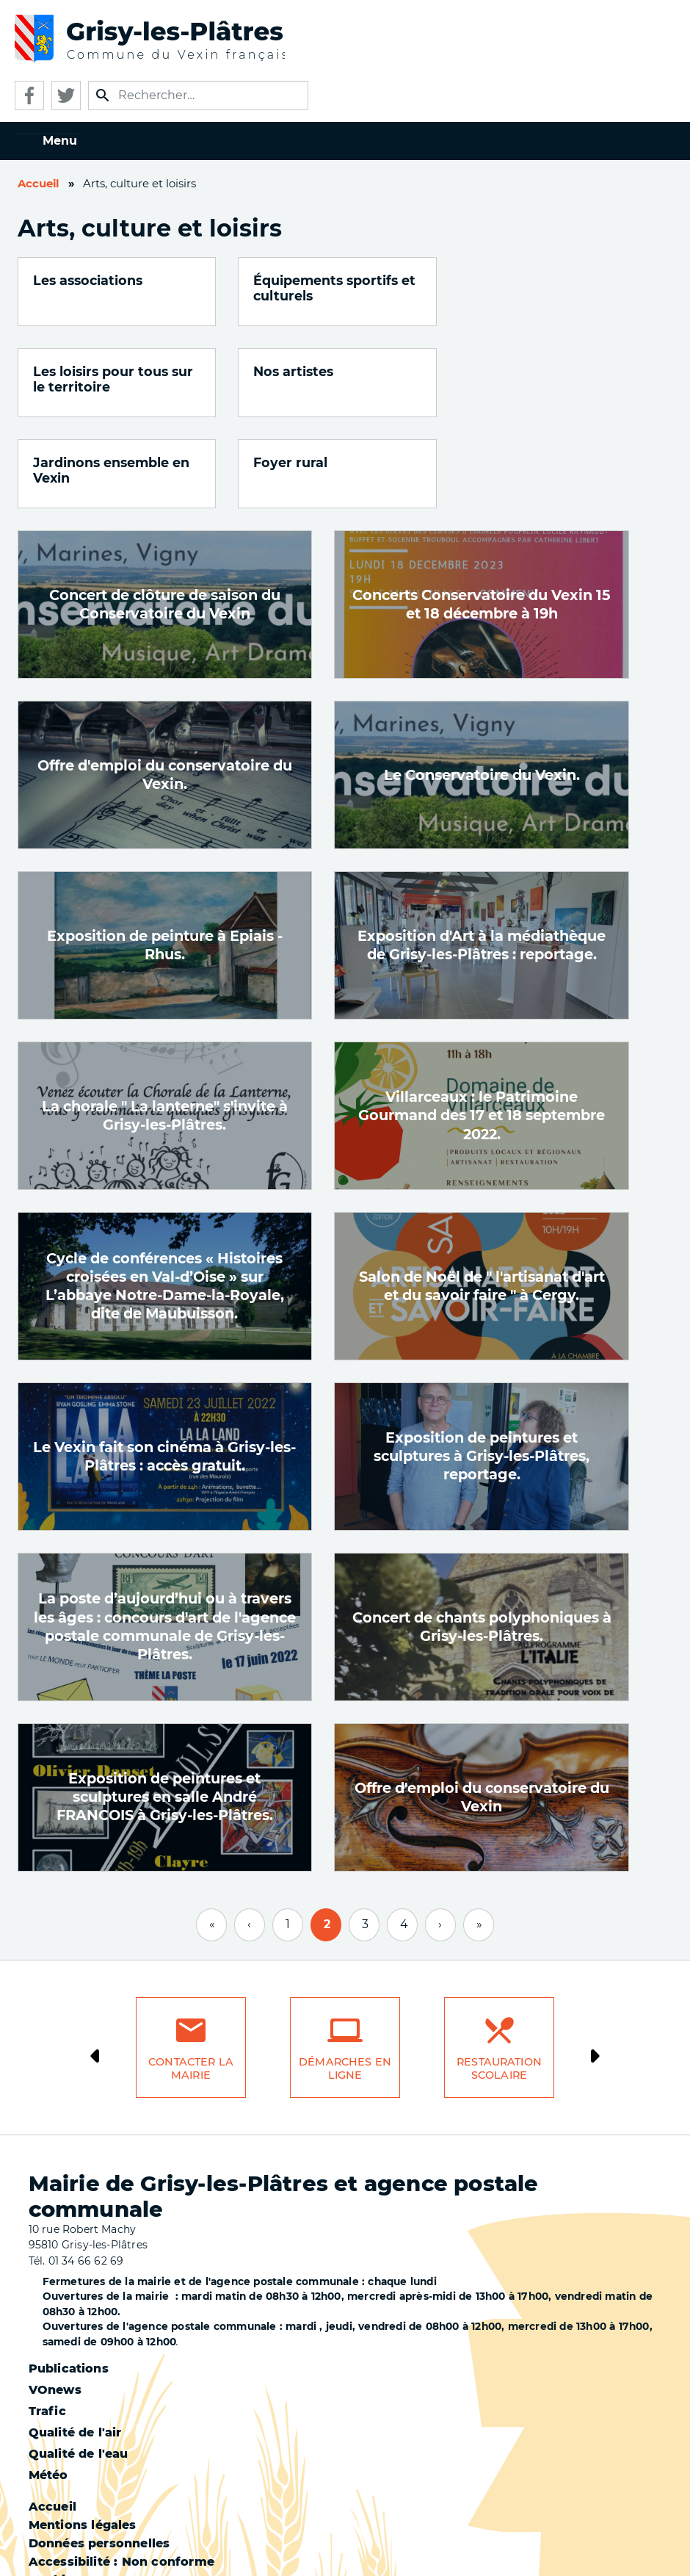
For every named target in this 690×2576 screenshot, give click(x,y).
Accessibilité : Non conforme (122, 2471)
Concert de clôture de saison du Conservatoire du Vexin (164, 513)
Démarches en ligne (345, 1977)
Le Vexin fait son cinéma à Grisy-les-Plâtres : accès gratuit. (164, 1365)
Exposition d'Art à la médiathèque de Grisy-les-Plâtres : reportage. (481, 854)
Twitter (66, 95)
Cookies (54, 2489)
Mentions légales (83, 2434)
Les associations (87, 280)
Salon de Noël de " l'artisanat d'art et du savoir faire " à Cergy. (482, 1195)
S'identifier (63, 2544)
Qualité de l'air (75, 2341)
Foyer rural (494, 371)
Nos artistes (73, 371)
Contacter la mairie (190, 1977)
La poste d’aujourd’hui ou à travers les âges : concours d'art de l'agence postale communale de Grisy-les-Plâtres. (165, 1534)
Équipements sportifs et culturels (316, 288)
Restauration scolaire (499, 1977)
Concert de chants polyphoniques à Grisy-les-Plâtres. (481, 1536)
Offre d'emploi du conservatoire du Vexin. (164, 683)
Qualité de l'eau (78, 2363)
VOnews (55, 2299)
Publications (69, 2277)
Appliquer (102, 95)
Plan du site (66, 2526)
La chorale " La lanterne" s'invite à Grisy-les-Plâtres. (165, 1024)
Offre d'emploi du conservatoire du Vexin (482, 1706)
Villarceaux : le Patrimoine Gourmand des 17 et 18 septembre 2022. (481, 1024)
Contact (54, 2507)
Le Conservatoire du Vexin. (482, 684)
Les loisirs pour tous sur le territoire (524, 288)
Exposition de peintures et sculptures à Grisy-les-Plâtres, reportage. (481, 1365)
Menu (60, 141)
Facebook (29, 95)
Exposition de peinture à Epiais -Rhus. (165, 854)
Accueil (38, 183)
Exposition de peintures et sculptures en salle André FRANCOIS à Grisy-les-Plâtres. (165, 1705)
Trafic (47, 2320)
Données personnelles (99, 2452)
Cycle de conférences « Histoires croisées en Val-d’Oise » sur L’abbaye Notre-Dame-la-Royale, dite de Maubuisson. (165, 1194)
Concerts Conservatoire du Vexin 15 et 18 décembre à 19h (481, 513)
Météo (48, 2384)
